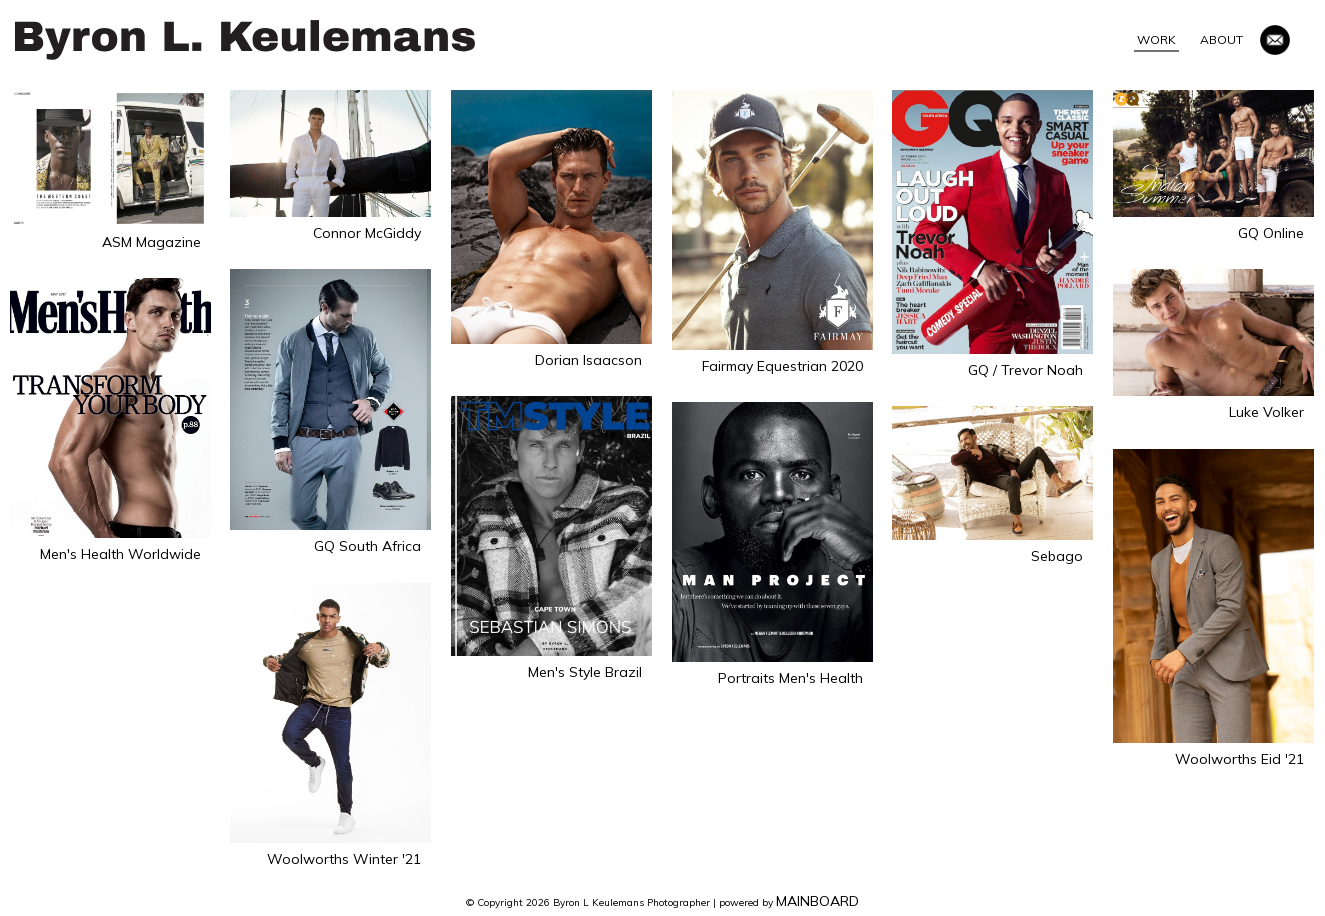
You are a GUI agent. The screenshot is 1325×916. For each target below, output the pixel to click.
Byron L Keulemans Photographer (245, 40)
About (1221, 39)
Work (1156, 39)
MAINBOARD (817, 901)
